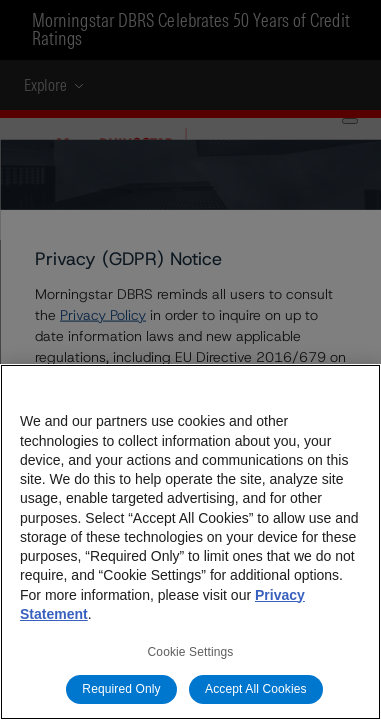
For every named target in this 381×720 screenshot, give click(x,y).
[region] (190, 542)
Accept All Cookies (256, 689)
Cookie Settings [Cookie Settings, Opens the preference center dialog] (191, 652)
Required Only (121, 689)
